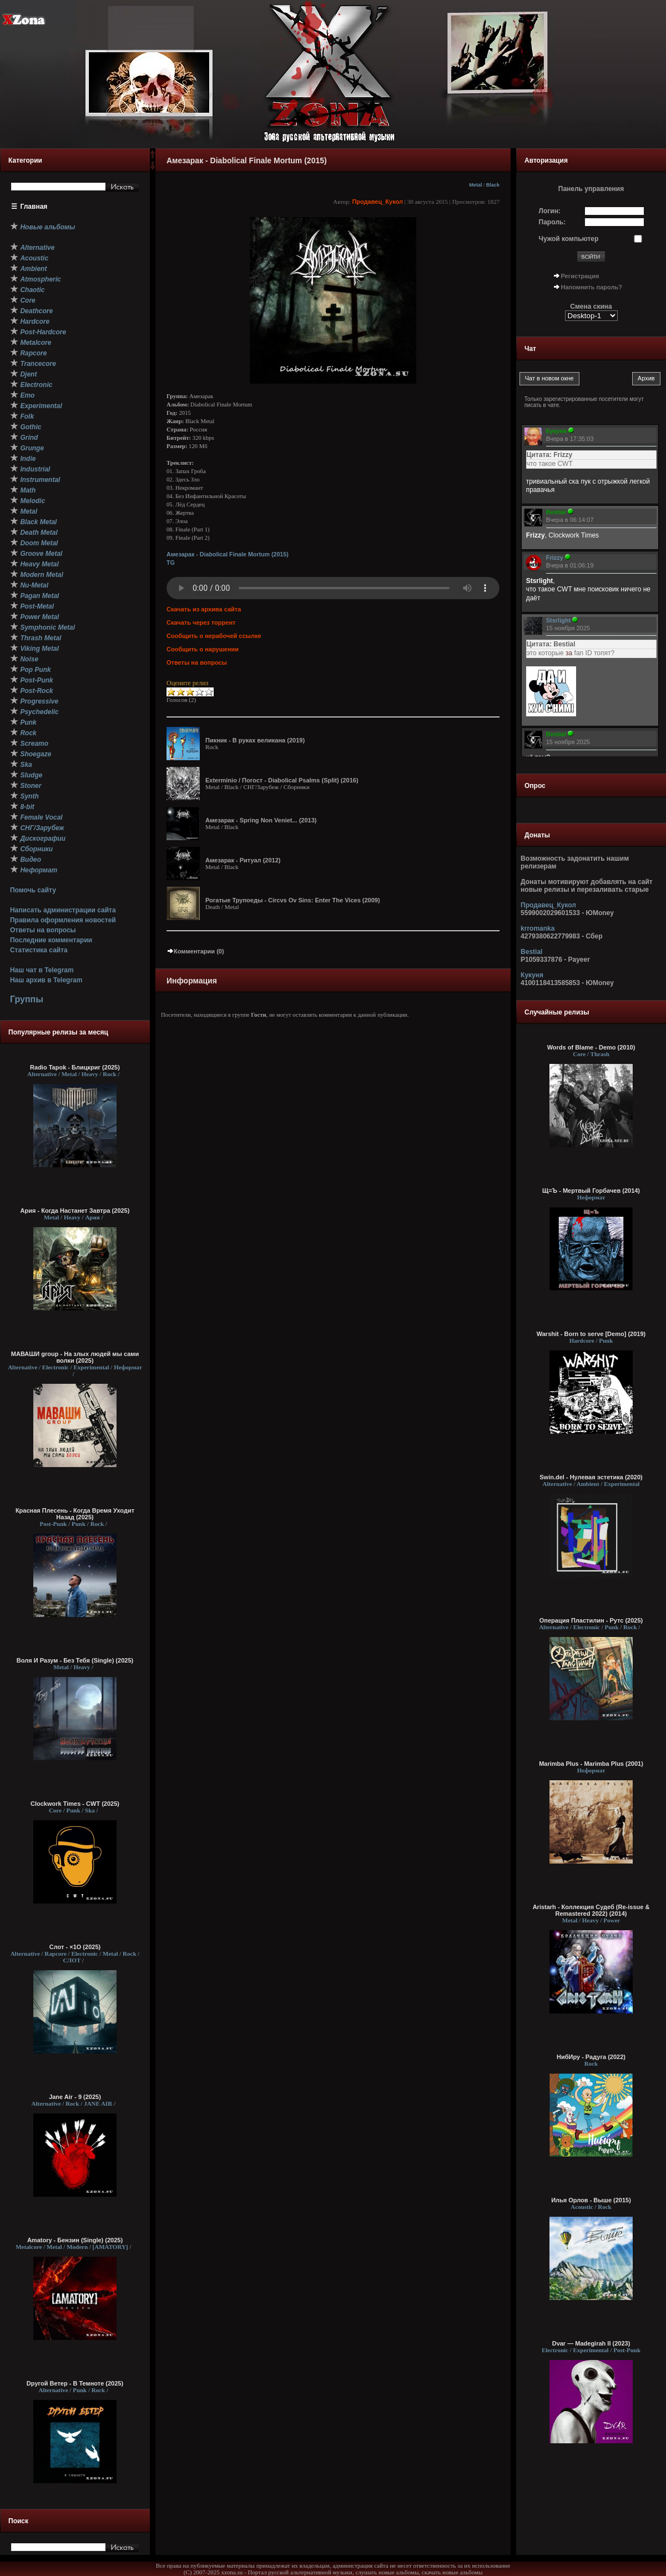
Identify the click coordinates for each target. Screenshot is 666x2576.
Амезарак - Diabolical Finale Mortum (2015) (228, 554)
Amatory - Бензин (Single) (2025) (75, 2240)
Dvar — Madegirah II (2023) (591, 2343)
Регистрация (580, 276)
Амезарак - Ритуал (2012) (242, 860)
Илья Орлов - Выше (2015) (591, 2200)
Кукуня (532, 975)
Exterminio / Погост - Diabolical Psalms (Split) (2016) (282, 780)
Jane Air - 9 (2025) (75, 2096)
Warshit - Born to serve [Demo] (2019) (591, 1333)
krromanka (537, 928)
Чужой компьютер (569, 239)
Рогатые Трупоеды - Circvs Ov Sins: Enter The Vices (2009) (292, 900)
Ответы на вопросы (43, 930)
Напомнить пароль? (591, 287)
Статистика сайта (39, 950)
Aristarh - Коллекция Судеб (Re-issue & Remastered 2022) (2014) (591, 1910)
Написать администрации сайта (63, 910)
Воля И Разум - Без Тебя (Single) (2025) (75, 1660)
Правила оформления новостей (63, 920)
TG (171, 562)
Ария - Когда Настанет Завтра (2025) (75, 1210)
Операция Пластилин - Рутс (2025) (591, 1620)
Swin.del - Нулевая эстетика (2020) (591, 1477)
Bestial (531, 952)
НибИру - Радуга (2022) (591, 2056)
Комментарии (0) (195, 951)
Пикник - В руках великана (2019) (255, 740)
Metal (475, 185)
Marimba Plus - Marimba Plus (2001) (591, 1763)
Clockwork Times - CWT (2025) (75, 1803)
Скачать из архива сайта (204, 609)
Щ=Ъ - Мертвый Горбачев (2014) (591, 1190)
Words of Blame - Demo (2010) (591, 1047)
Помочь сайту (33, 890)
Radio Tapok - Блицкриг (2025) (75, 1067)
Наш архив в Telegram (46, 980)
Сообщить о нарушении (203, 649)
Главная (34, 206)
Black (493, 185)
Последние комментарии (51, 940)
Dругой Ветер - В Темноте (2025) (75, 2383)
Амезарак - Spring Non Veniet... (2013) (261, 820)
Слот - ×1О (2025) (74, 1947)
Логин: (550, 211)
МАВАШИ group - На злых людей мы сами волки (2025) (75, 1357)
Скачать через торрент (201, 622)
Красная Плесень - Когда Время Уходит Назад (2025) (75, 1513)
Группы (26, 999)
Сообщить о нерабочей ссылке (214, 635)
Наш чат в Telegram (42, 970)
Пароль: (552, 222)
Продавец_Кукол (377, 201)
